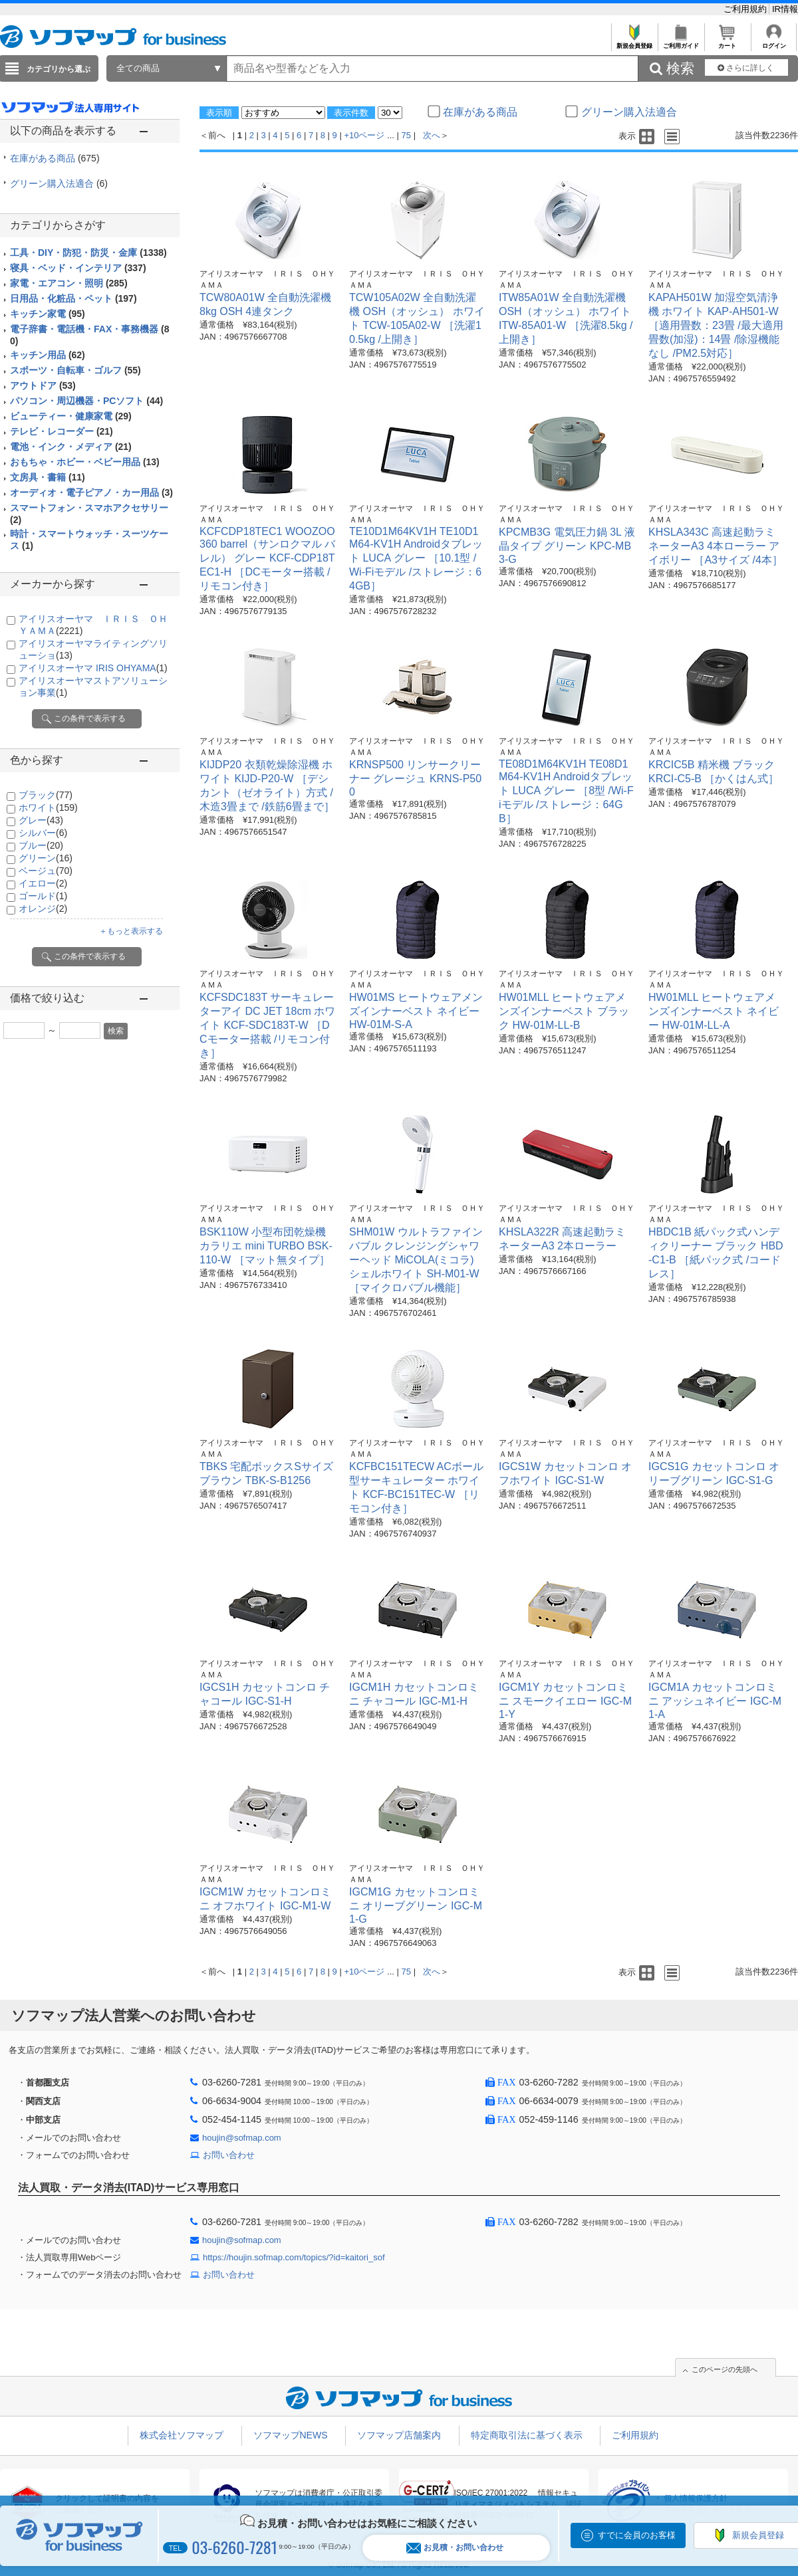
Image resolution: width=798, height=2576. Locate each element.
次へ (431, 135)
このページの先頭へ (724, 2369)
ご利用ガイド (680, 42)
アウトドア (43, 385)
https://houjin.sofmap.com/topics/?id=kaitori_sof (294, 2257)
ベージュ (45, 870)
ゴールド (43, 896)
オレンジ (43, 908)
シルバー (43, 832)
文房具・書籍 (47, 477)
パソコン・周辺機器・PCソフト (86, 400)
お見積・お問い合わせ (454, 2548)
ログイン (773, 42)
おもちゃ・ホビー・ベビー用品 (85, 462)
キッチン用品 (47, 355)
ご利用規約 (746, 9)
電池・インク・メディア (71, 446)
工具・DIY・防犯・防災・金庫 (88, 252)
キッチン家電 (47, 313)
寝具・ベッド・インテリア (78, 268)
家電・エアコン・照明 (69, 283)
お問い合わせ (229, 2155)
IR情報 (785, 9)
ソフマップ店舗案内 (399, 2435)
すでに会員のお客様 (637, 2535)
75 (406, 135)
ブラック (45, 795)
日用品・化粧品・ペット (73, 298)
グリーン (45, 858)
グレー (41, 820)
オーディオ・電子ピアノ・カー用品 (91, 492)
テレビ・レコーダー (61, 431)
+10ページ (364, 135)
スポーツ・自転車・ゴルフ (75, 370)
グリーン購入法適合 (59, 183)
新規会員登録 (634, 42)
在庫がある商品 (55, 158)
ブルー (41, 845)
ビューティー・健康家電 (71, 416)
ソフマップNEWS (290, 2435)
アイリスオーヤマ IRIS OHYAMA (93, 668)
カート (727, 42)
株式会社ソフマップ (181, 2435)
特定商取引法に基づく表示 (527, 2435)
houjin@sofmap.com (241, 2138)
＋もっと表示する (131, 931)
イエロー (43, 883)
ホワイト (48, 807)
